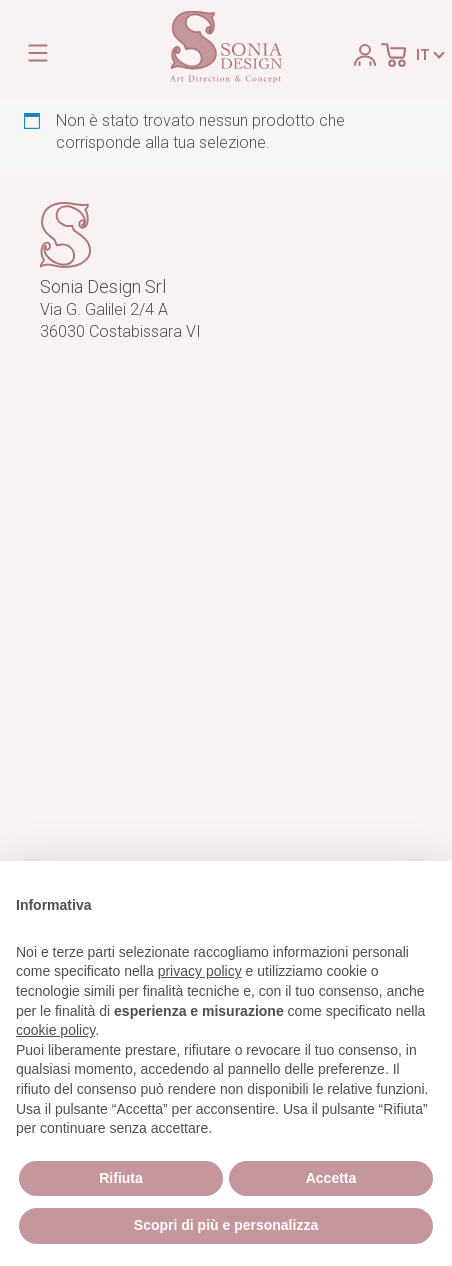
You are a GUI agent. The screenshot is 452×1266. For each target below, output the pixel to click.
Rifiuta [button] (121, 1178)
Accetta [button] (331, 1178)
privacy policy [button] (200, 971)
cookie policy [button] (55, 1030)
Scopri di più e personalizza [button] (226, 1225)
